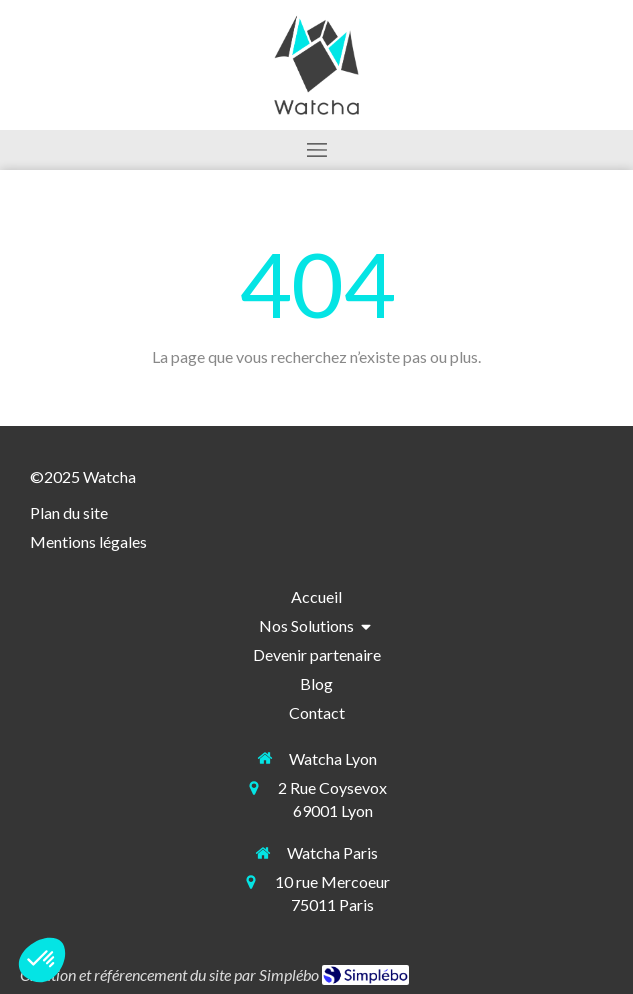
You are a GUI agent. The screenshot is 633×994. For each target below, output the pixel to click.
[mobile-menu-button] (316, 150)
